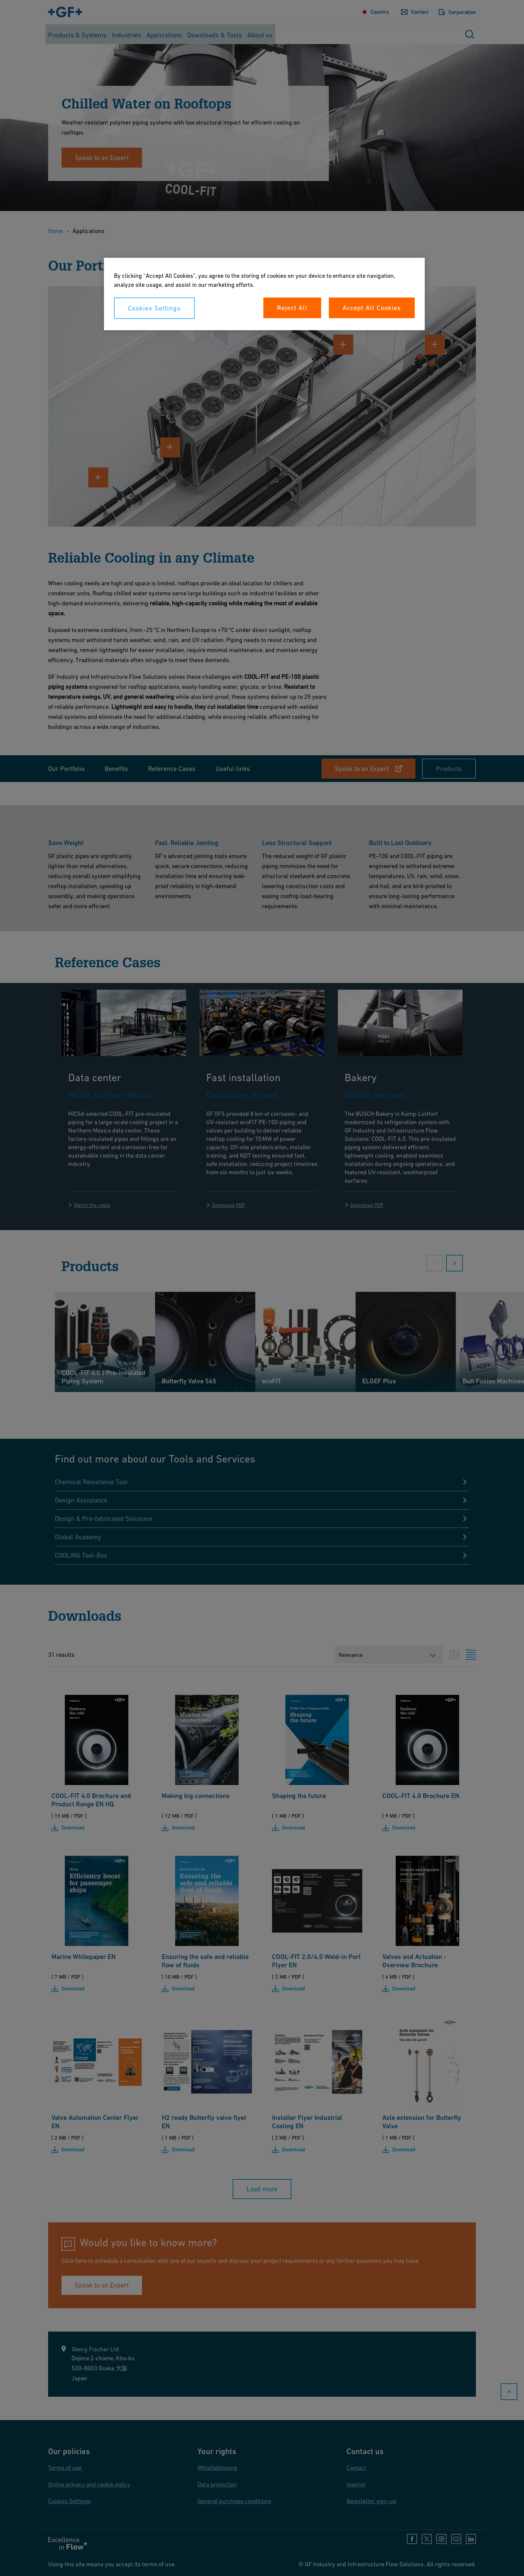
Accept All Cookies (372, 308)
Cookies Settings (154, 308)
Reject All (292, 308)
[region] (264, 294)
